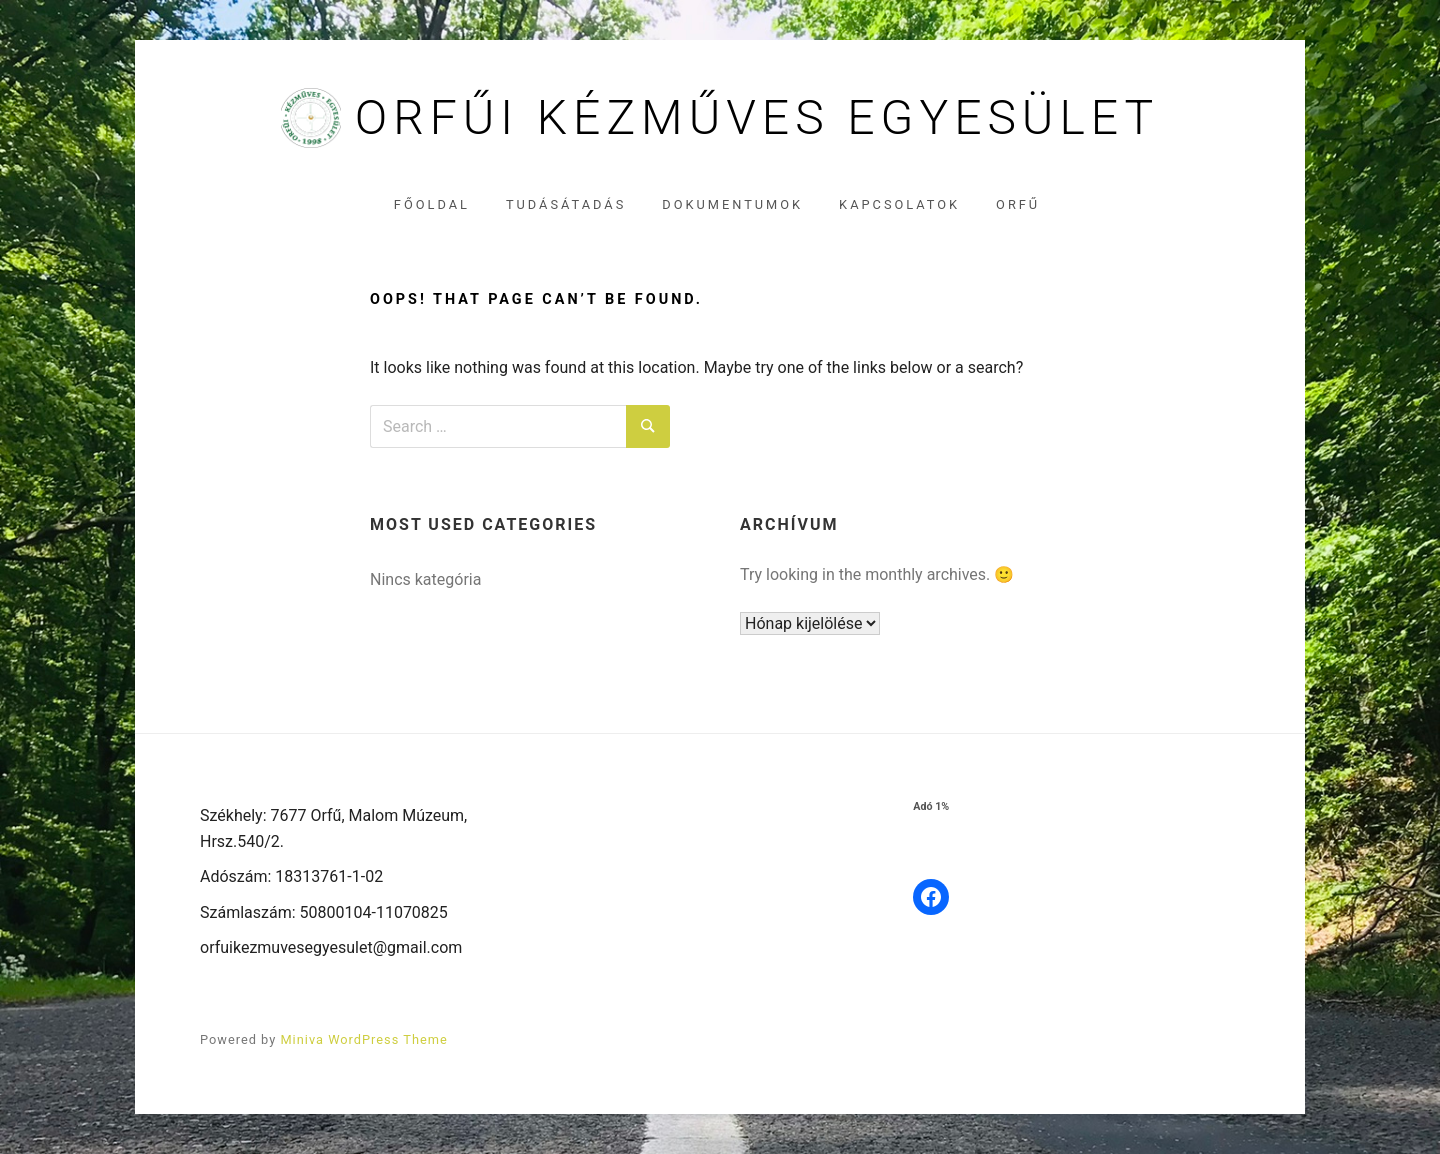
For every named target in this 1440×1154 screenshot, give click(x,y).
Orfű (1018, 204)
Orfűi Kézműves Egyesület (757, 118)
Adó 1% (931, 806)
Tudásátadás (566, 204)
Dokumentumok (732, 204)
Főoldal (432, 204)
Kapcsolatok (899, 204)
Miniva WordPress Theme (363, 1039)
